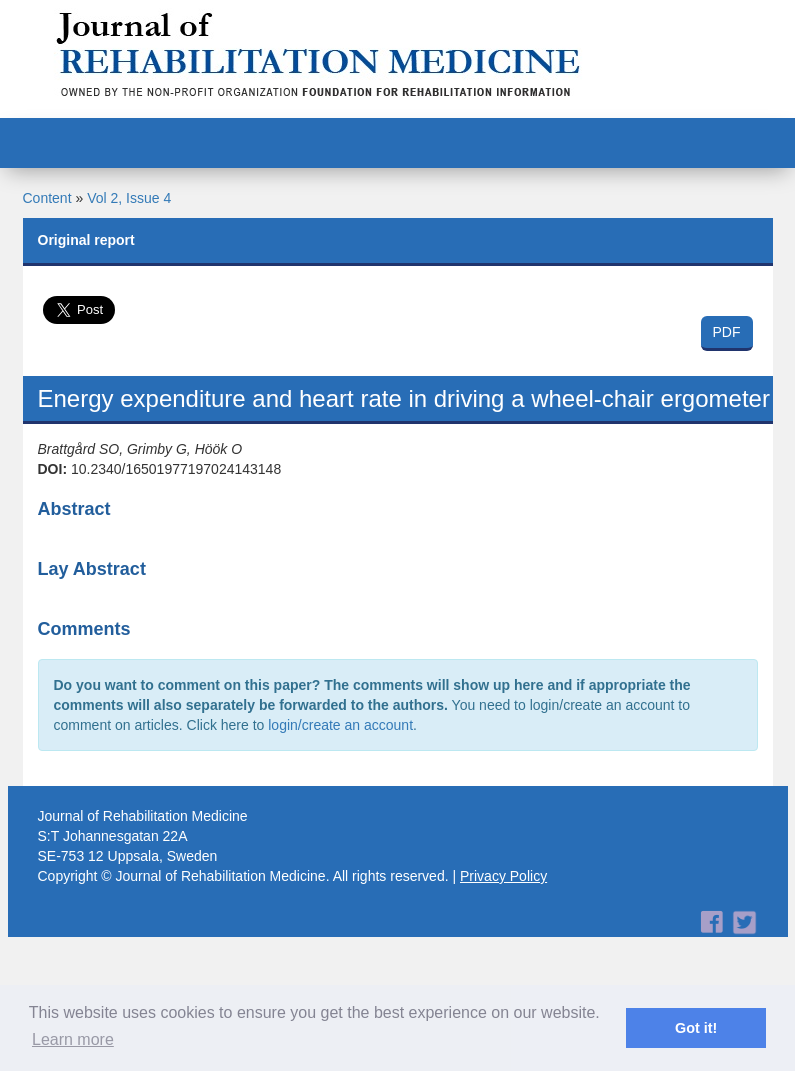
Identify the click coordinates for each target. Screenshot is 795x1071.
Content (47, 198)
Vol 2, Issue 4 (129, 198)
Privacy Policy (503, 876)
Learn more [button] (73, 1039)
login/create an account (340, 725)
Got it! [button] (696, 1028)
